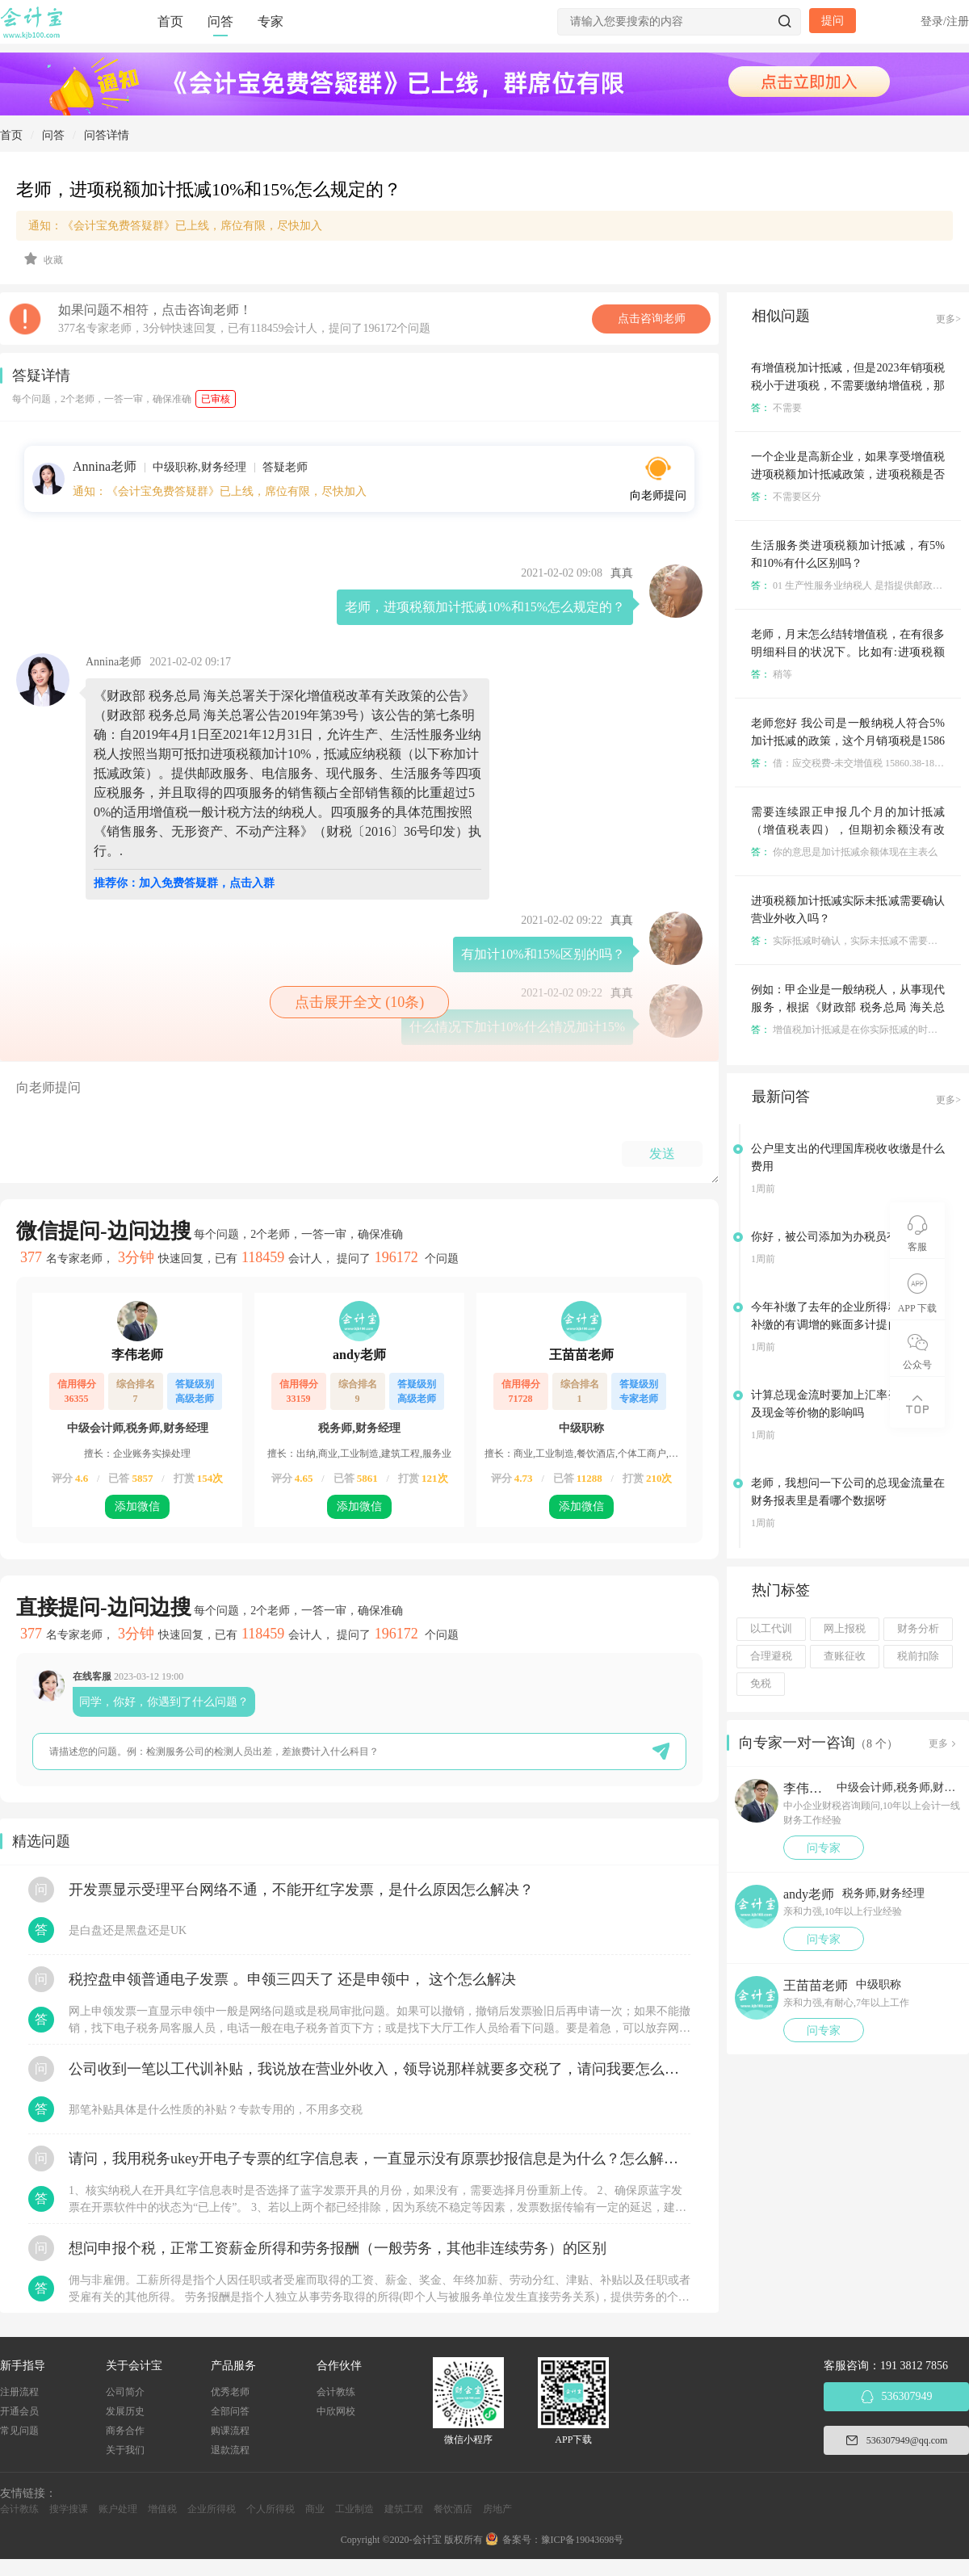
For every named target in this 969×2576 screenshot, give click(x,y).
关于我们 (125, 2450)
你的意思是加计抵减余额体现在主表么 (844, 852)
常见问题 (19, 2430)
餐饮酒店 (453, 2509)
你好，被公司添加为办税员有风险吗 (841, 1237)
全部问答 (230, 2411)
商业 (315, 2509)
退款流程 (230, 2450)
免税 (760, 1683)
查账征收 (845, 1656)
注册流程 (19, 2392)
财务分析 (918, 1628)
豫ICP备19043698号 (582, 2539)
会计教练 (336, 2392)
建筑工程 (403, 2509)
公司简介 (125, 2392)
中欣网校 (336, 2411)
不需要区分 (786, 496)
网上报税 (845, 1628)
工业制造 (354, 2509)
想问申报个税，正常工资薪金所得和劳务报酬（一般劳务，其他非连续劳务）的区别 (337, 2248)
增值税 (162, 2509)
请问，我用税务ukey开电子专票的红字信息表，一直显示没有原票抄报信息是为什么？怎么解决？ (379, 2158)
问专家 (824, 1848)
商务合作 (125, 2430)
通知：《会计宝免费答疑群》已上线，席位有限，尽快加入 (175, 226)
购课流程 (230, 2430)
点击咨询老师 (652, 319)
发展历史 (125, 2411)
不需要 (776, 407)
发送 (662, 1153)
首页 (170, 21)
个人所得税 (270, 2509)
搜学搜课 (68, 2509)
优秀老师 (230, 2392)
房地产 (497, 2509)
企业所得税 (211, 2509)
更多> (948, 319)
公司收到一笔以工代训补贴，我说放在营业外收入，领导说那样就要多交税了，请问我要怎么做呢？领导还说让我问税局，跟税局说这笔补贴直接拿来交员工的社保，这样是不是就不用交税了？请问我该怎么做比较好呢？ (379, 2069)
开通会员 (19, 2411)
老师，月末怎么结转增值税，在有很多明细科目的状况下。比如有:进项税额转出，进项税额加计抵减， (848, 652)
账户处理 (118, 2509)
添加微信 (137, 1506)
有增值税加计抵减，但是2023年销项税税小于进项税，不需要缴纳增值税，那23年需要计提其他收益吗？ (848, 385)
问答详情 (106, 135)
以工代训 (771, 1628)
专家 (270, 21)
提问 (832, 21)
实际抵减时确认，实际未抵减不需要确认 (849, 940)
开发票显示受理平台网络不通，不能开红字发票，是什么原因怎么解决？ (301, 1890)
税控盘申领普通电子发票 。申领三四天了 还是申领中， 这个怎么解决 (292, 1979)
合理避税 (771, 1656)
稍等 (771, 674)
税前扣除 (918, 1656)
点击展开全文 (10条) (360, 1002)
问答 (220, 21)
